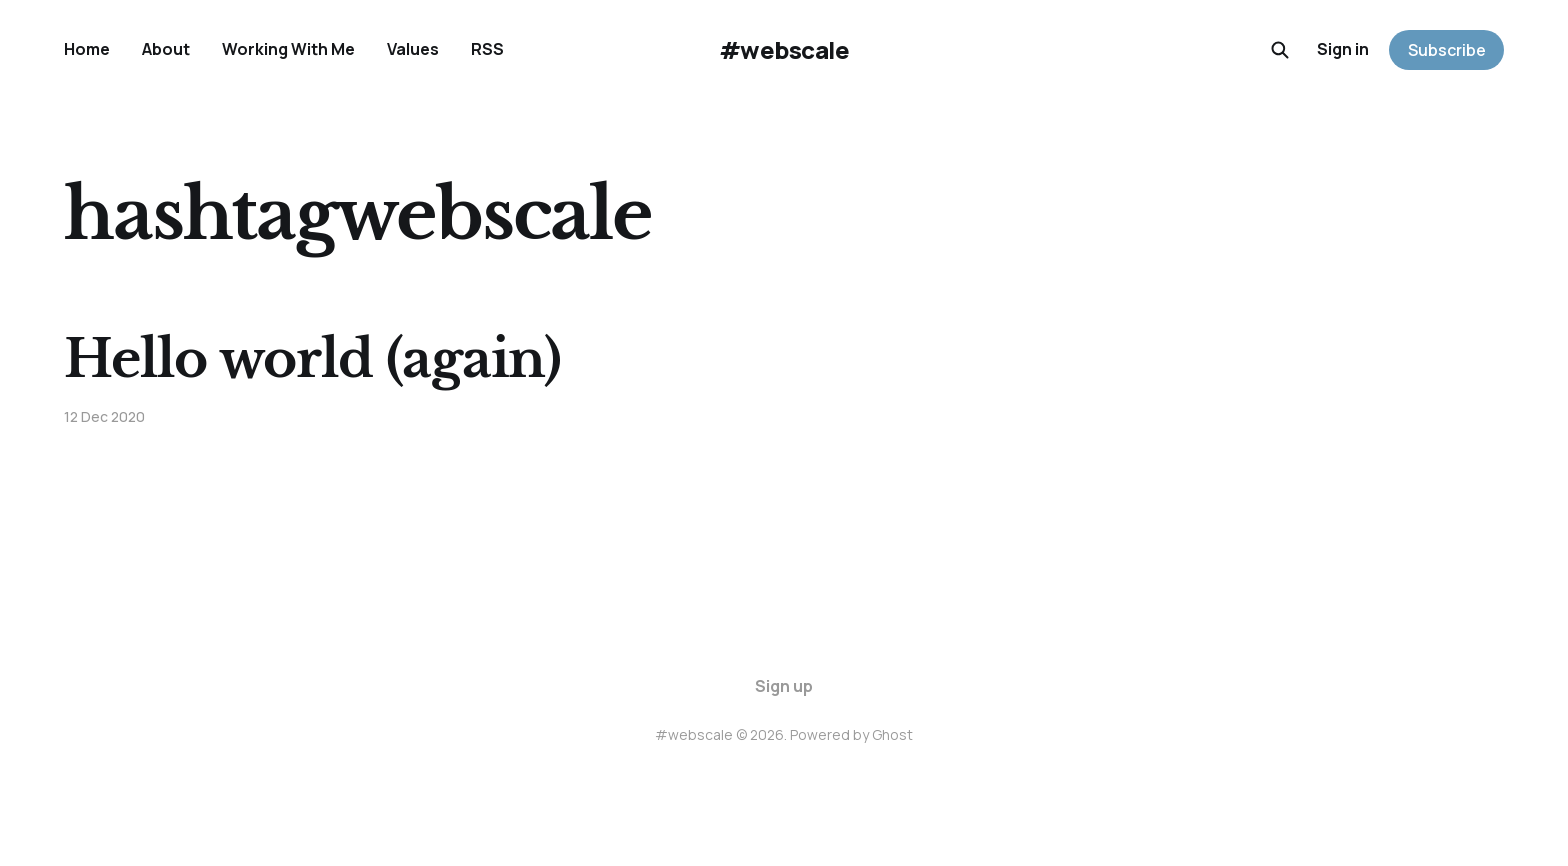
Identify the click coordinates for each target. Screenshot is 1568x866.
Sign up (784, 686)
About (166, 49)
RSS (487, 49)
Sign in (1343, 49)
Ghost (892, 734)
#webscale (784, 50)
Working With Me (288, 49)
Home (87, 49)
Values (413, 49)
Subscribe (1447, 50)
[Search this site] (1280, 50)
